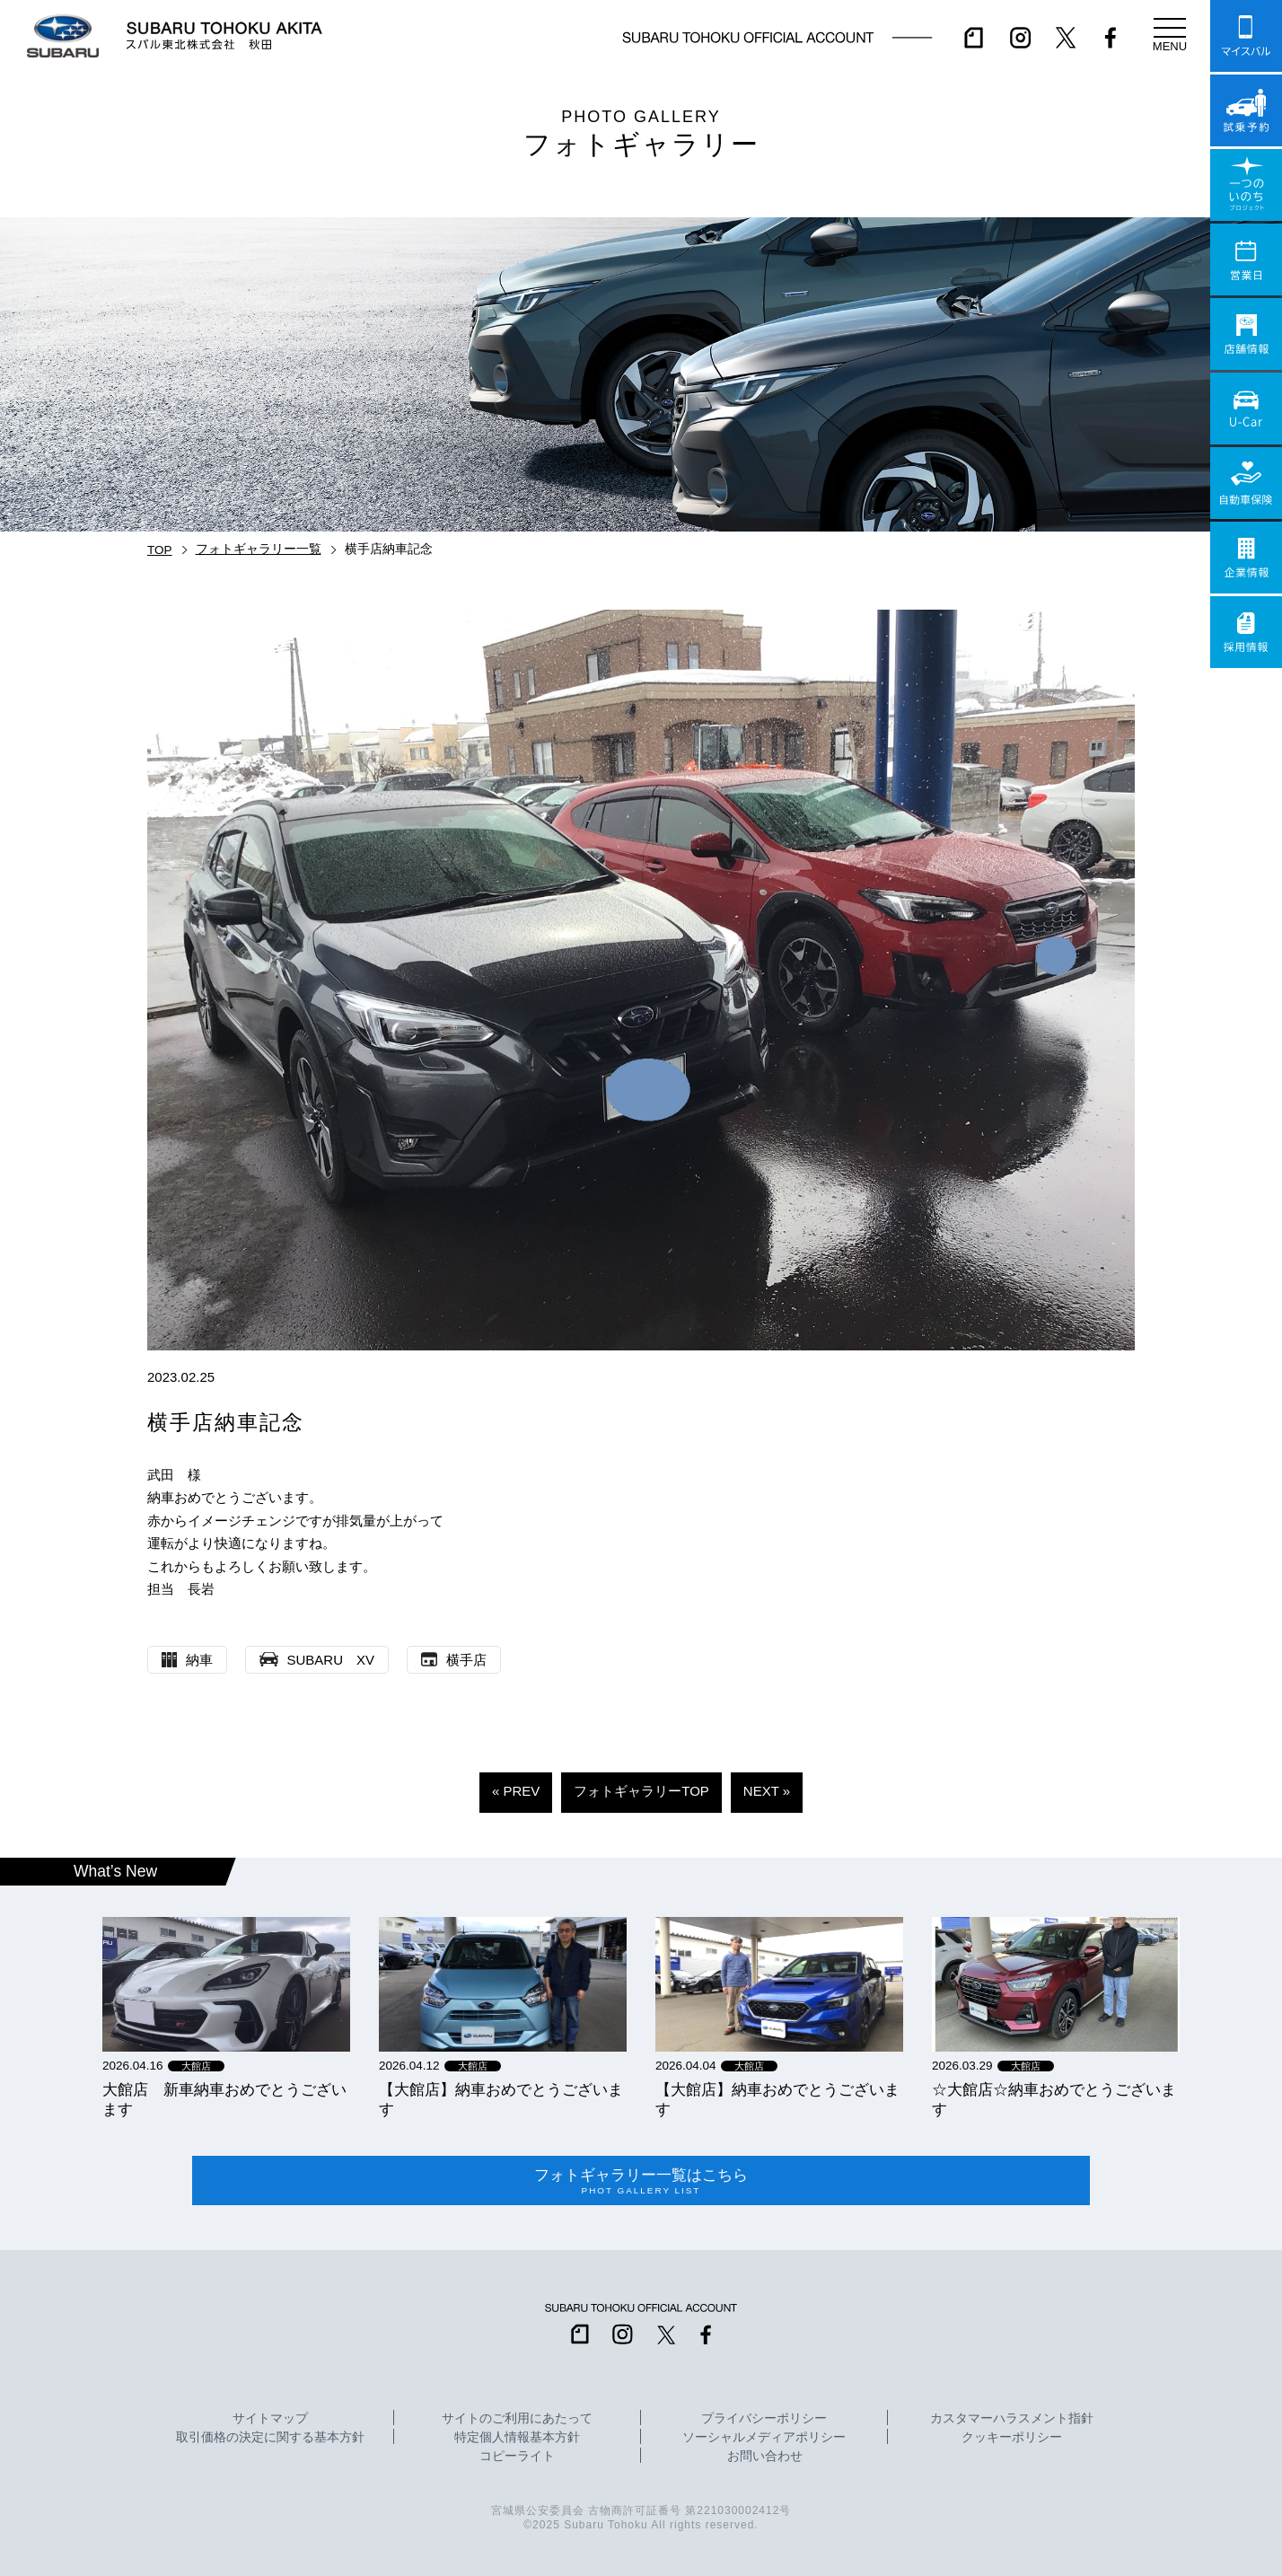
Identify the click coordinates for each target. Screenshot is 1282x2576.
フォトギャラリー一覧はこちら (641, 2181)
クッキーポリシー (1012, 2437)
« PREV (516, 1790)
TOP (159, 550)
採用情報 (1246, 632)
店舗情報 (1246, 334)
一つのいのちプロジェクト (1246, 185)
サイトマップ (270, 2419)
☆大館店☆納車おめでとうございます (1054, 2099)
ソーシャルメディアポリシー (764, 2437)
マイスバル (1246, 36)
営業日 (1246, 259)
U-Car (1246, 408)
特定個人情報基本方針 (517, 2437)
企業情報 (1246, 557)
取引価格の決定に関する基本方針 (270, 2437)
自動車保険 (1246, 483)
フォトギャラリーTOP (641, 1790)
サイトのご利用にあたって (517, 2419)
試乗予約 (1246, 110)
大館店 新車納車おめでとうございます (224, 2099)
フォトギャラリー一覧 (258, 549)
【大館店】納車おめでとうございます (501, 2099)
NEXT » (766, 1790)
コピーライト (517, 2456)
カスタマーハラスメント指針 (1011, 2419)
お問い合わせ (765, 2456)
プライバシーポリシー (764, 2419)
